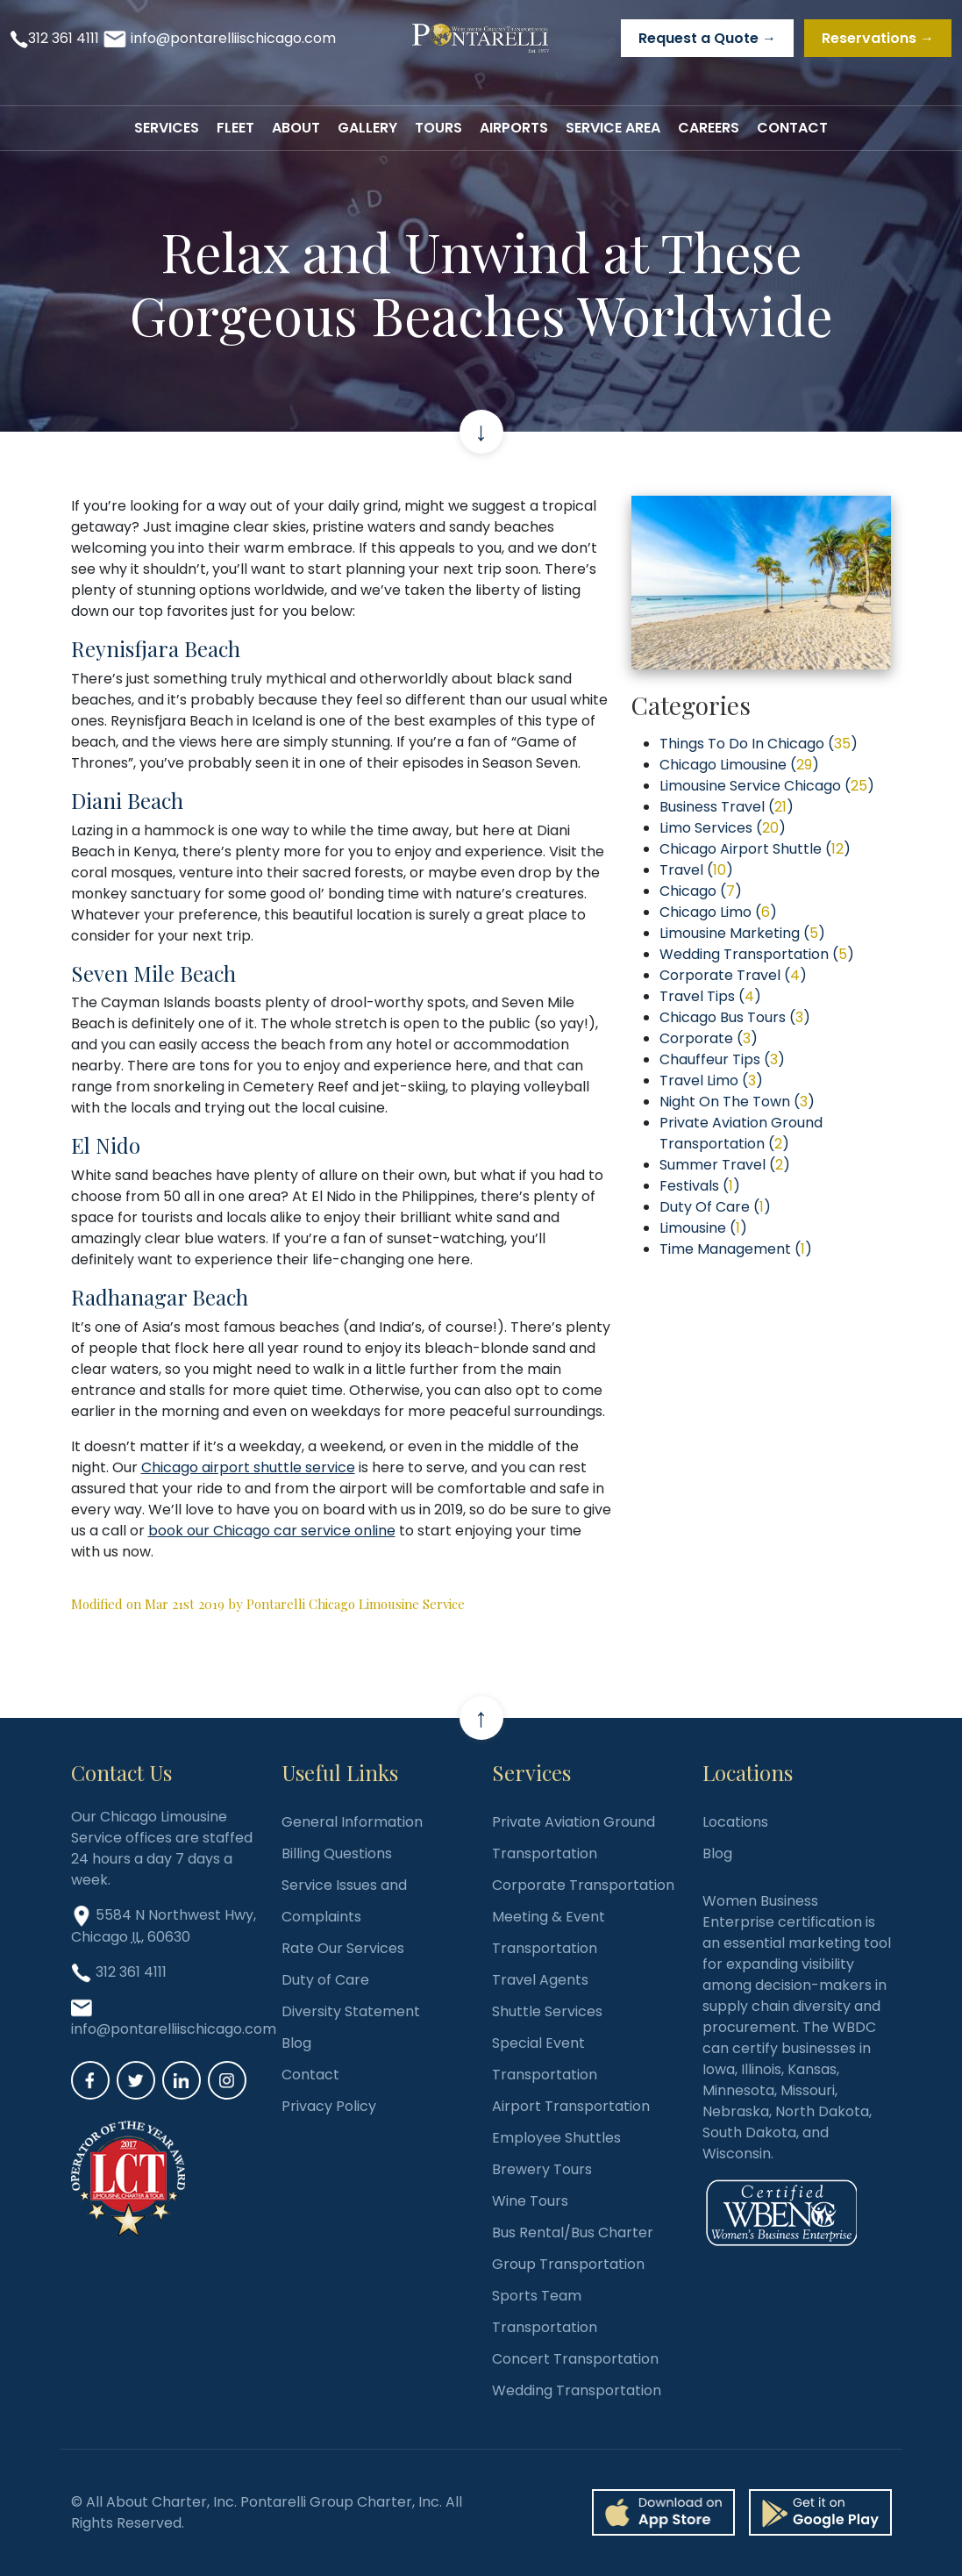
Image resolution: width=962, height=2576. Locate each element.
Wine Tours (530, 2201)
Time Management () (735, 1249)
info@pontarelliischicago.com (233, 38)
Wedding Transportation (576, 2390)
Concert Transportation (575, 2359)
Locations (735, 1822)
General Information (352, 1822)
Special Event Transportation (544, 2059)
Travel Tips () (710, 996)
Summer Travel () (724, 1165)
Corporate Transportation (583, 1885)
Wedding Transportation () (756, 954)
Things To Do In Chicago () (758, 743)
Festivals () (699, 1186)
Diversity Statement (350, 2011)
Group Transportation (568, 2264)
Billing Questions (336, 1853)
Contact (310, 2074)
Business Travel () (726, 807)
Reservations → (878, 38)
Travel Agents (540, 1980)
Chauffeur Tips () (722, 1059)
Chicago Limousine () (739, 765)
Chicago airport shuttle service (248, 1467)
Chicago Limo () (718, 912)
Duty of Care (325, 1980)
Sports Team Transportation (544, 2311)
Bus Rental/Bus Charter (572, 2232)
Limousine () (703, 1228)
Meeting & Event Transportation (548, 1932)
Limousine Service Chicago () (766, 786)
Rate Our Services (342, 1948)
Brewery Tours (542, 2169)
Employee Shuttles (556, 2138)
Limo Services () (722, 828)
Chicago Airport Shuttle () (755, 849)
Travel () (696, 870)
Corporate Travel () (733, 975)
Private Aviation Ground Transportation (573, 1838)
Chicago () (700, 891)
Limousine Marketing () (742, 933)
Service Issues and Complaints (344, 1901)
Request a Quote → (707, 38)
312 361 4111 (63, 38)
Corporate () (708, 1038)
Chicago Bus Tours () (734, 1017)
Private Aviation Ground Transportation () (741, 1133)
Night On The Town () (737, 1101)
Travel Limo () (711, 1080)
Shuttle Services (547, 2011)
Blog (296, 2043)
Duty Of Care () (715, 1207)
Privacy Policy (328, 2106)
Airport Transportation (571, 2106)
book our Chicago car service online (271, 1531)
